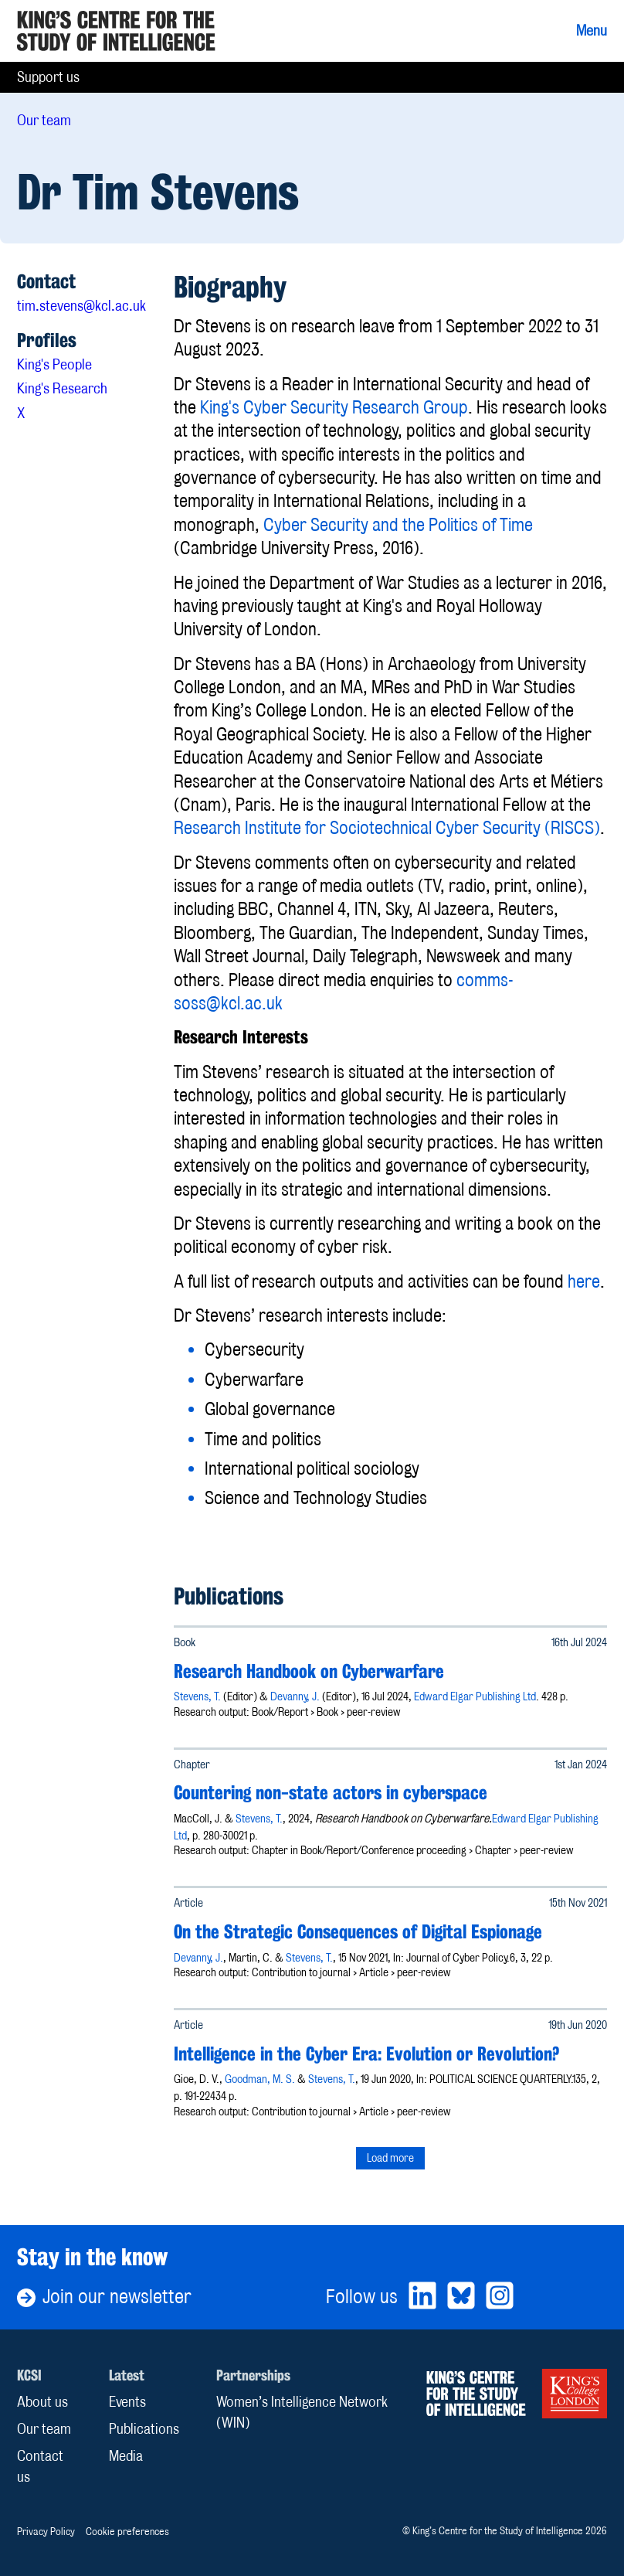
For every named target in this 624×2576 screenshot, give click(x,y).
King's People (54, 364)
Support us (48, 77)
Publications (144, 2429)
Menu (591, 30)
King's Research (62, 388)
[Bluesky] (461, 2297)
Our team (44, 120)
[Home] (116, 31)
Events (127, 2402)
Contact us (40, 2466)
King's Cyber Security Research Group (334, 407)
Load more (390, 2157)
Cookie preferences (127, 2531)
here (584, 1281)
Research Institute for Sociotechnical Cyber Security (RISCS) (387, 828)
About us (42, 2402)
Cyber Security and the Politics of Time (398, 525)
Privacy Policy (46, 2531)
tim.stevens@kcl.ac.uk (81, 306)
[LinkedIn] (422, 2297)
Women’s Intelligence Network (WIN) (302, 2412)
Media (126, 2456)
